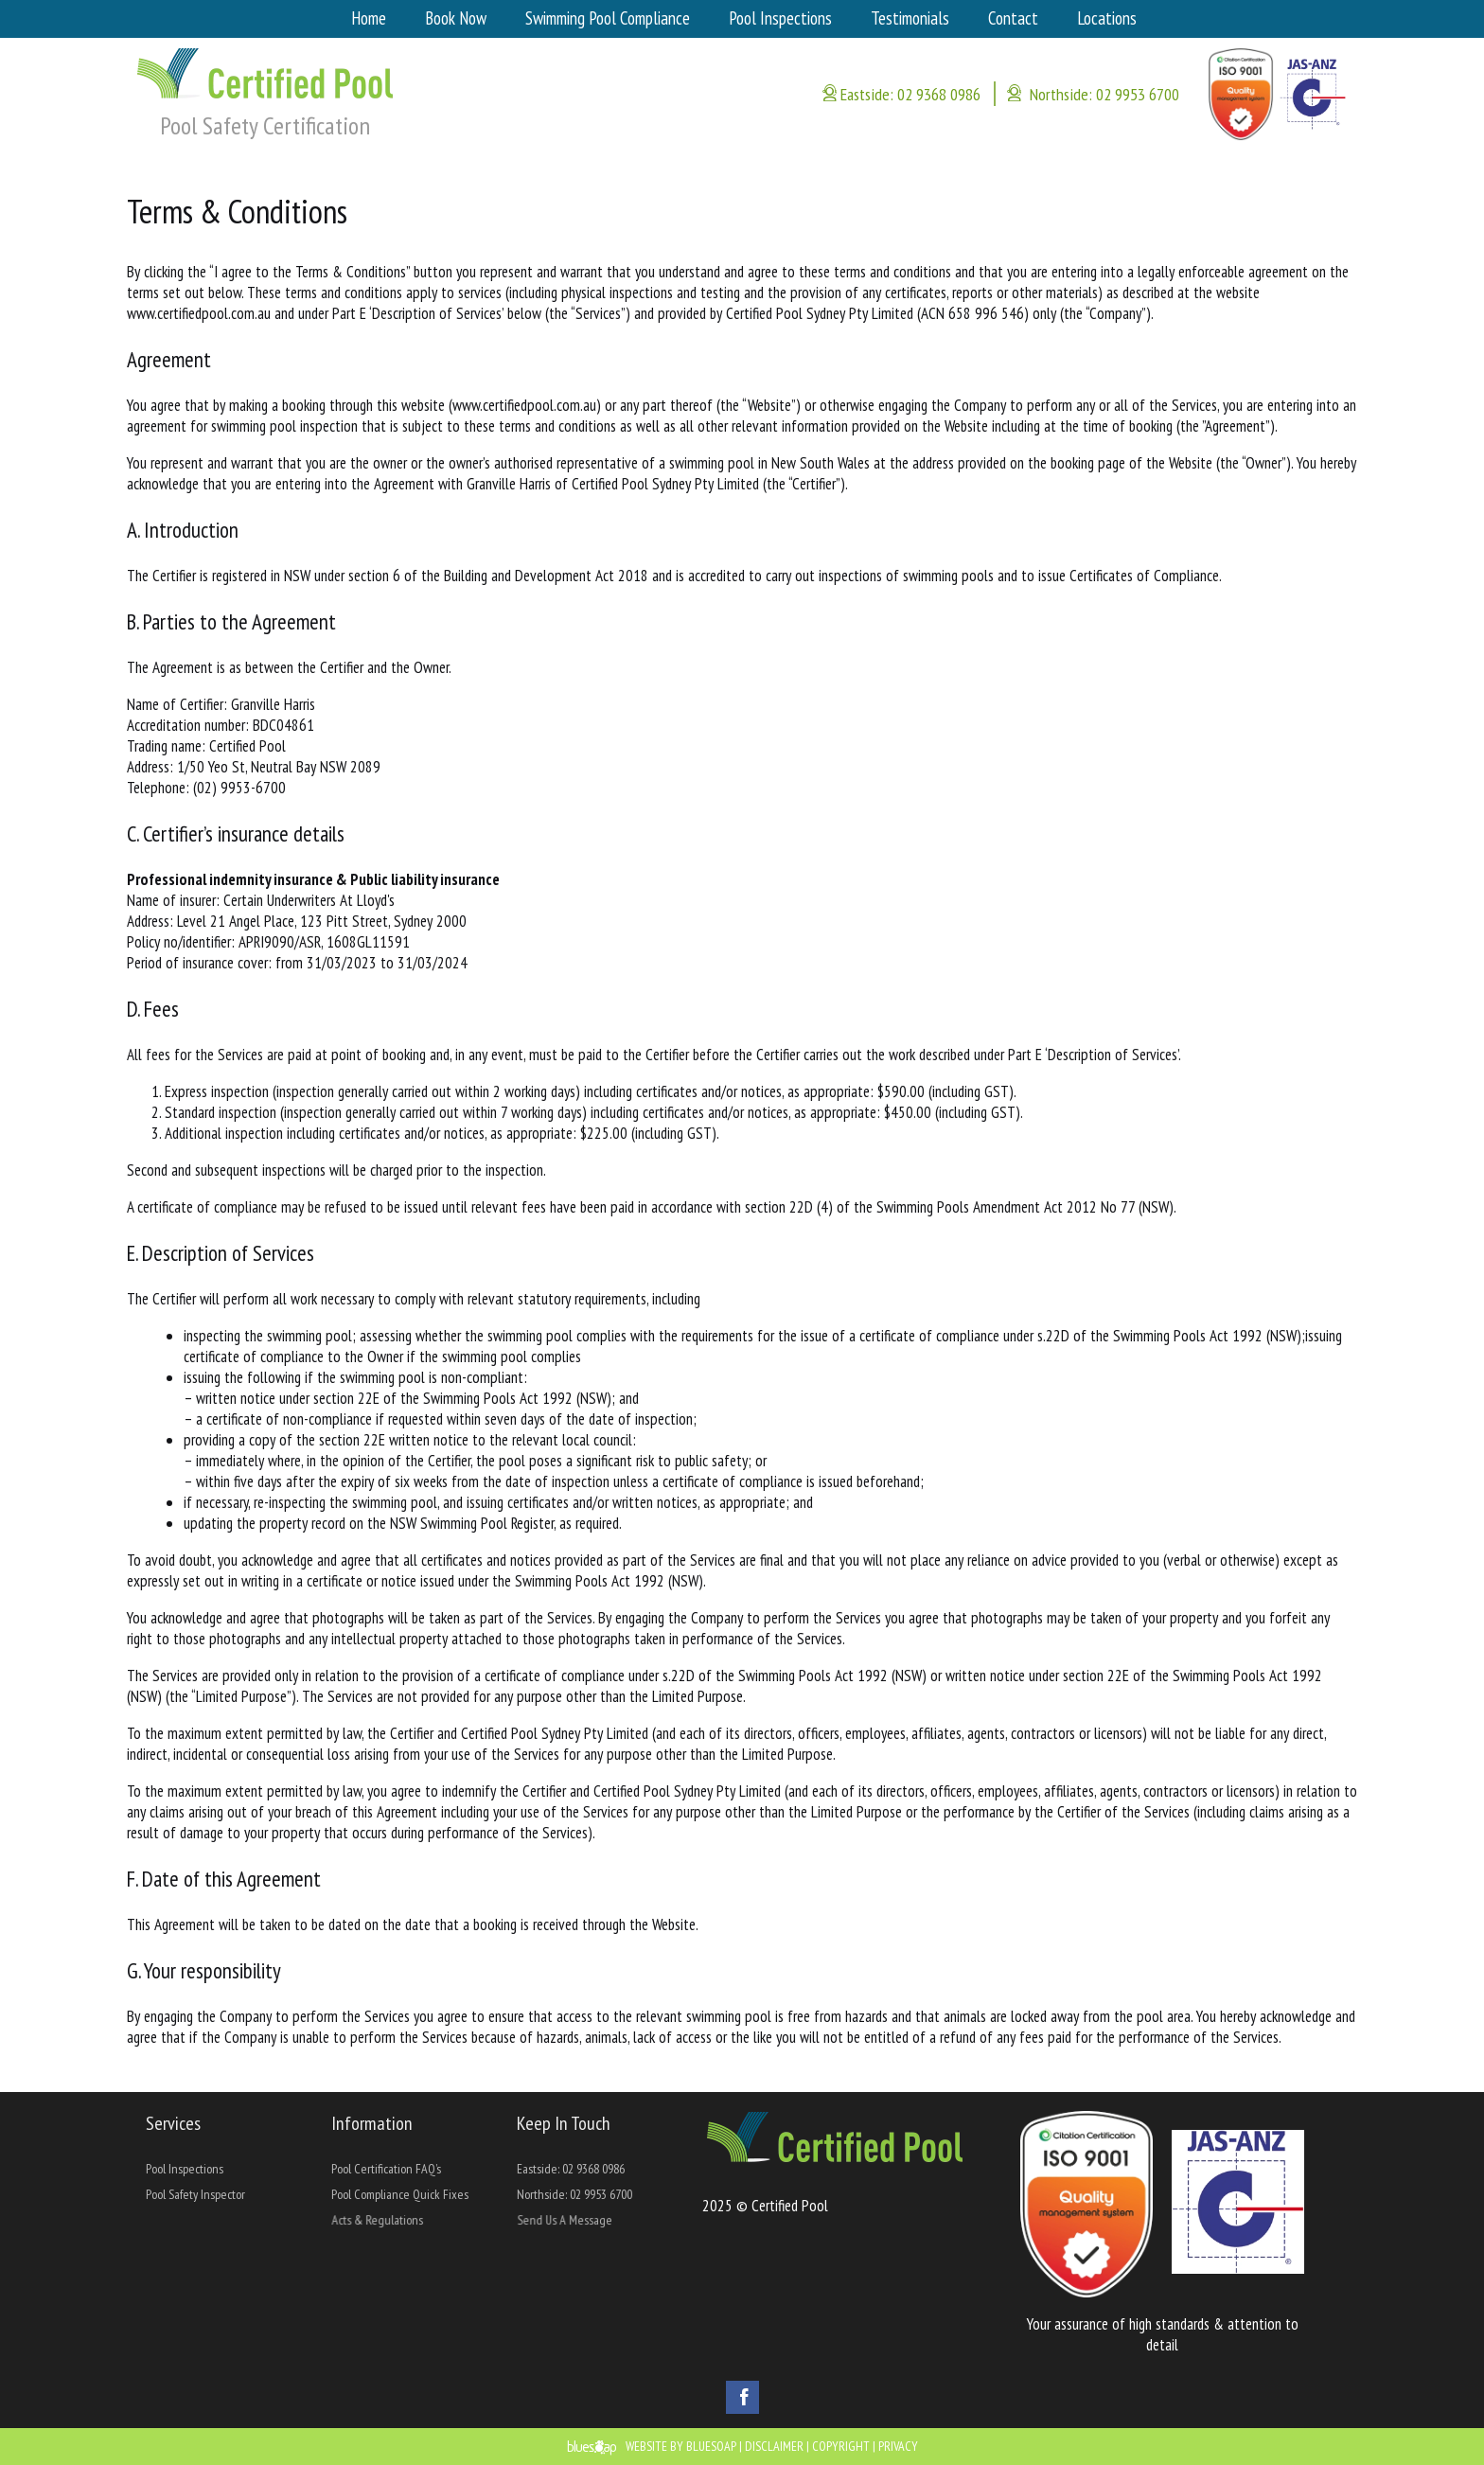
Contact (1013, 18)
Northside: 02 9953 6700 (1104, 94)
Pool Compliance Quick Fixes (402, 2195)
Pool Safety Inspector (199, 2195)
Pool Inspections (780, 18)
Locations (1107, 18)
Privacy (898, 2446)
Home (368, 18)
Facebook (742, 2397)
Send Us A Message (580, 2224)
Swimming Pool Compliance (607, 18)
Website (646, 2446)
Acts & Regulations (393, 2224)
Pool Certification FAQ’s (386, 2168)
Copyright (841, 2446)
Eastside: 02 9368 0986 (910, 94)
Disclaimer (774, 2446)
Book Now (455, 18)
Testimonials (910, 18)
